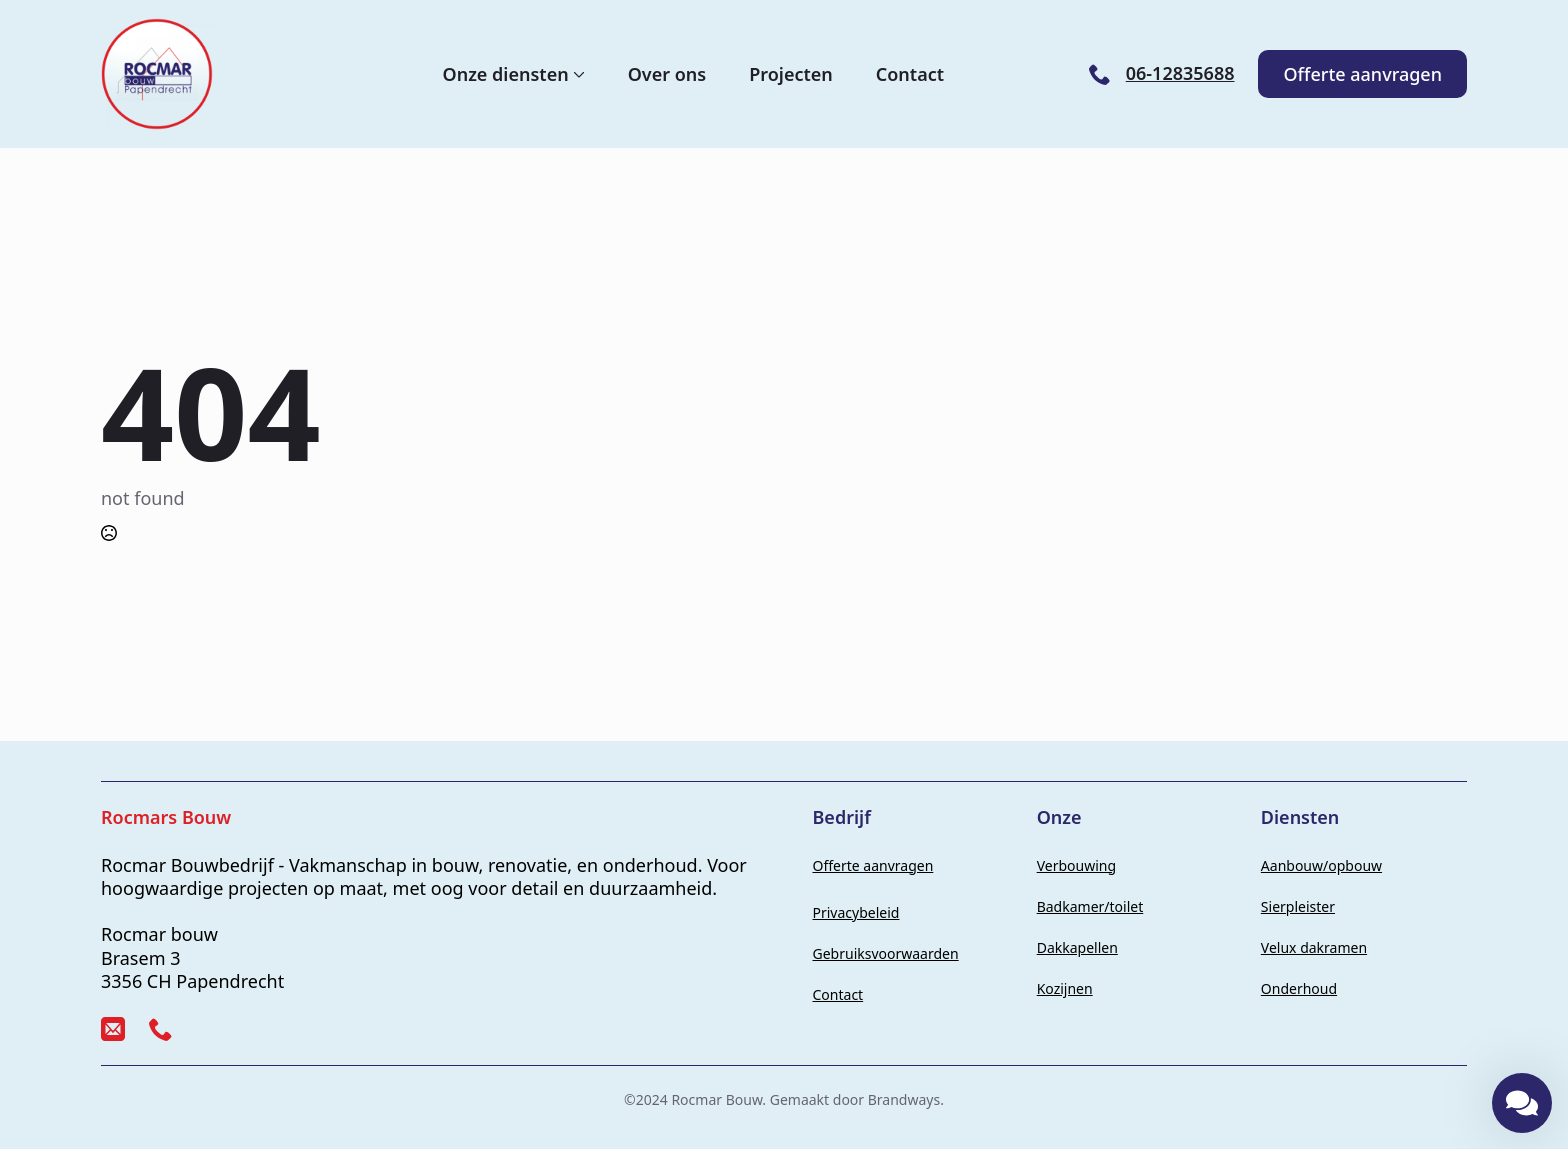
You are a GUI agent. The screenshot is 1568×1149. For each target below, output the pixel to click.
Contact (910, 74)
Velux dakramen (1314, 947)
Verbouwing (1076, 865)
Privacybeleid (856, 912)
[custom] (113, 1029)
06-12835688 (1180, 73)
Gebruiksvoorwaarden (886, 953)
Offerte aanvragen (873, 865)
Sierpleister (1298, 906)
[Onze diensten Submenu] (577, 74)
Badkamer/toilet (1090, 906)
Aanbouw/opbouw (1321, 865)
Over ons (667, 74)
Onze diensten (506, 74)
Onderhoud (1299, 988)
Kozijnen (1065, 988)
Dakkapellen (1077, 947)
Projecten (791, 74)
